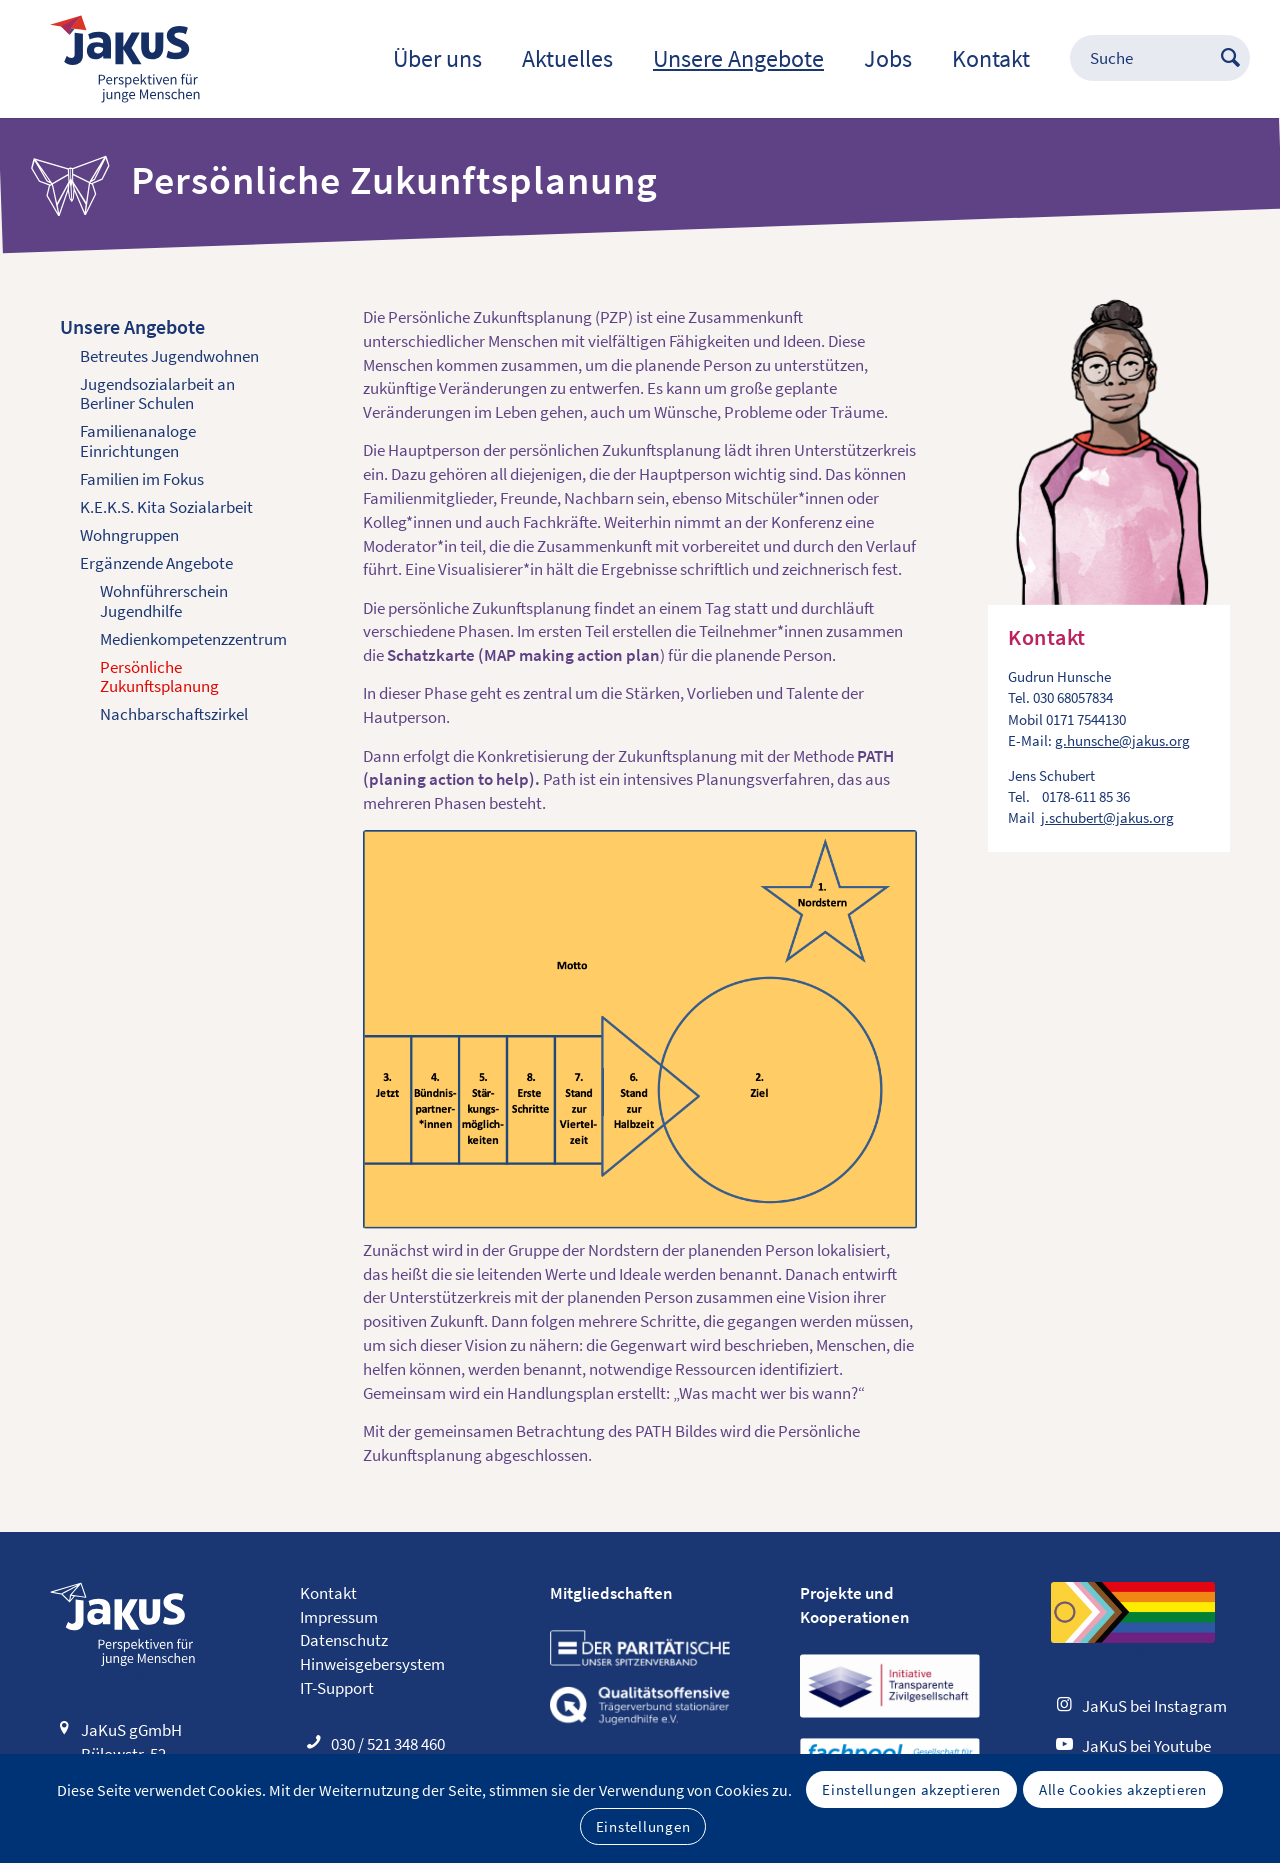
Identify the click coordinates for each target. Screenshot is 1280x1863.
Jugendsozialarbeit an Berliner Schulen (157, 394)
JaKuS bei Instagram (1154, 1706)
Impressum (339, 1617)
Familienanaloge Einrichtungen (138, 441)
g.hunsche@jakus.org (1122, 740)
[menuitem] (437, 59)
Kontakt (328, 1593)
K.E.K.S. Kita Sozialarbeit (166, 507)
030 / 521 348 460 (388, 1744)
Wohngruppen (129, 535)
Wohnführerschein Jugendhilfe (164, 601)
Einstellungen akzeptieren (911, 1789)
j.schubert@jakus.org (1107, 817)
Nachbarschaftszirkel (174, 714)
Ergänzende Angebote (156, 563)
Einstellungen (643, 1826)
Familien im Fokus (142, 479)
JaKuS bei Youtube (1146, 1746)
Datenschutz (344, 1640)
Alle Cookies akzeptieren (1123, 1789)
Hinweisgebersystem (372, 1664)
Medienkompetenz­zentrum (193, 639)
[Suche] (1140, 59)
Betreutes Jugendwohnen (169, 356)
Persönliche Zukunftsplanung (159, 677)
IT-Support (337, 1688)
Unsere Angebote (132, 326)
